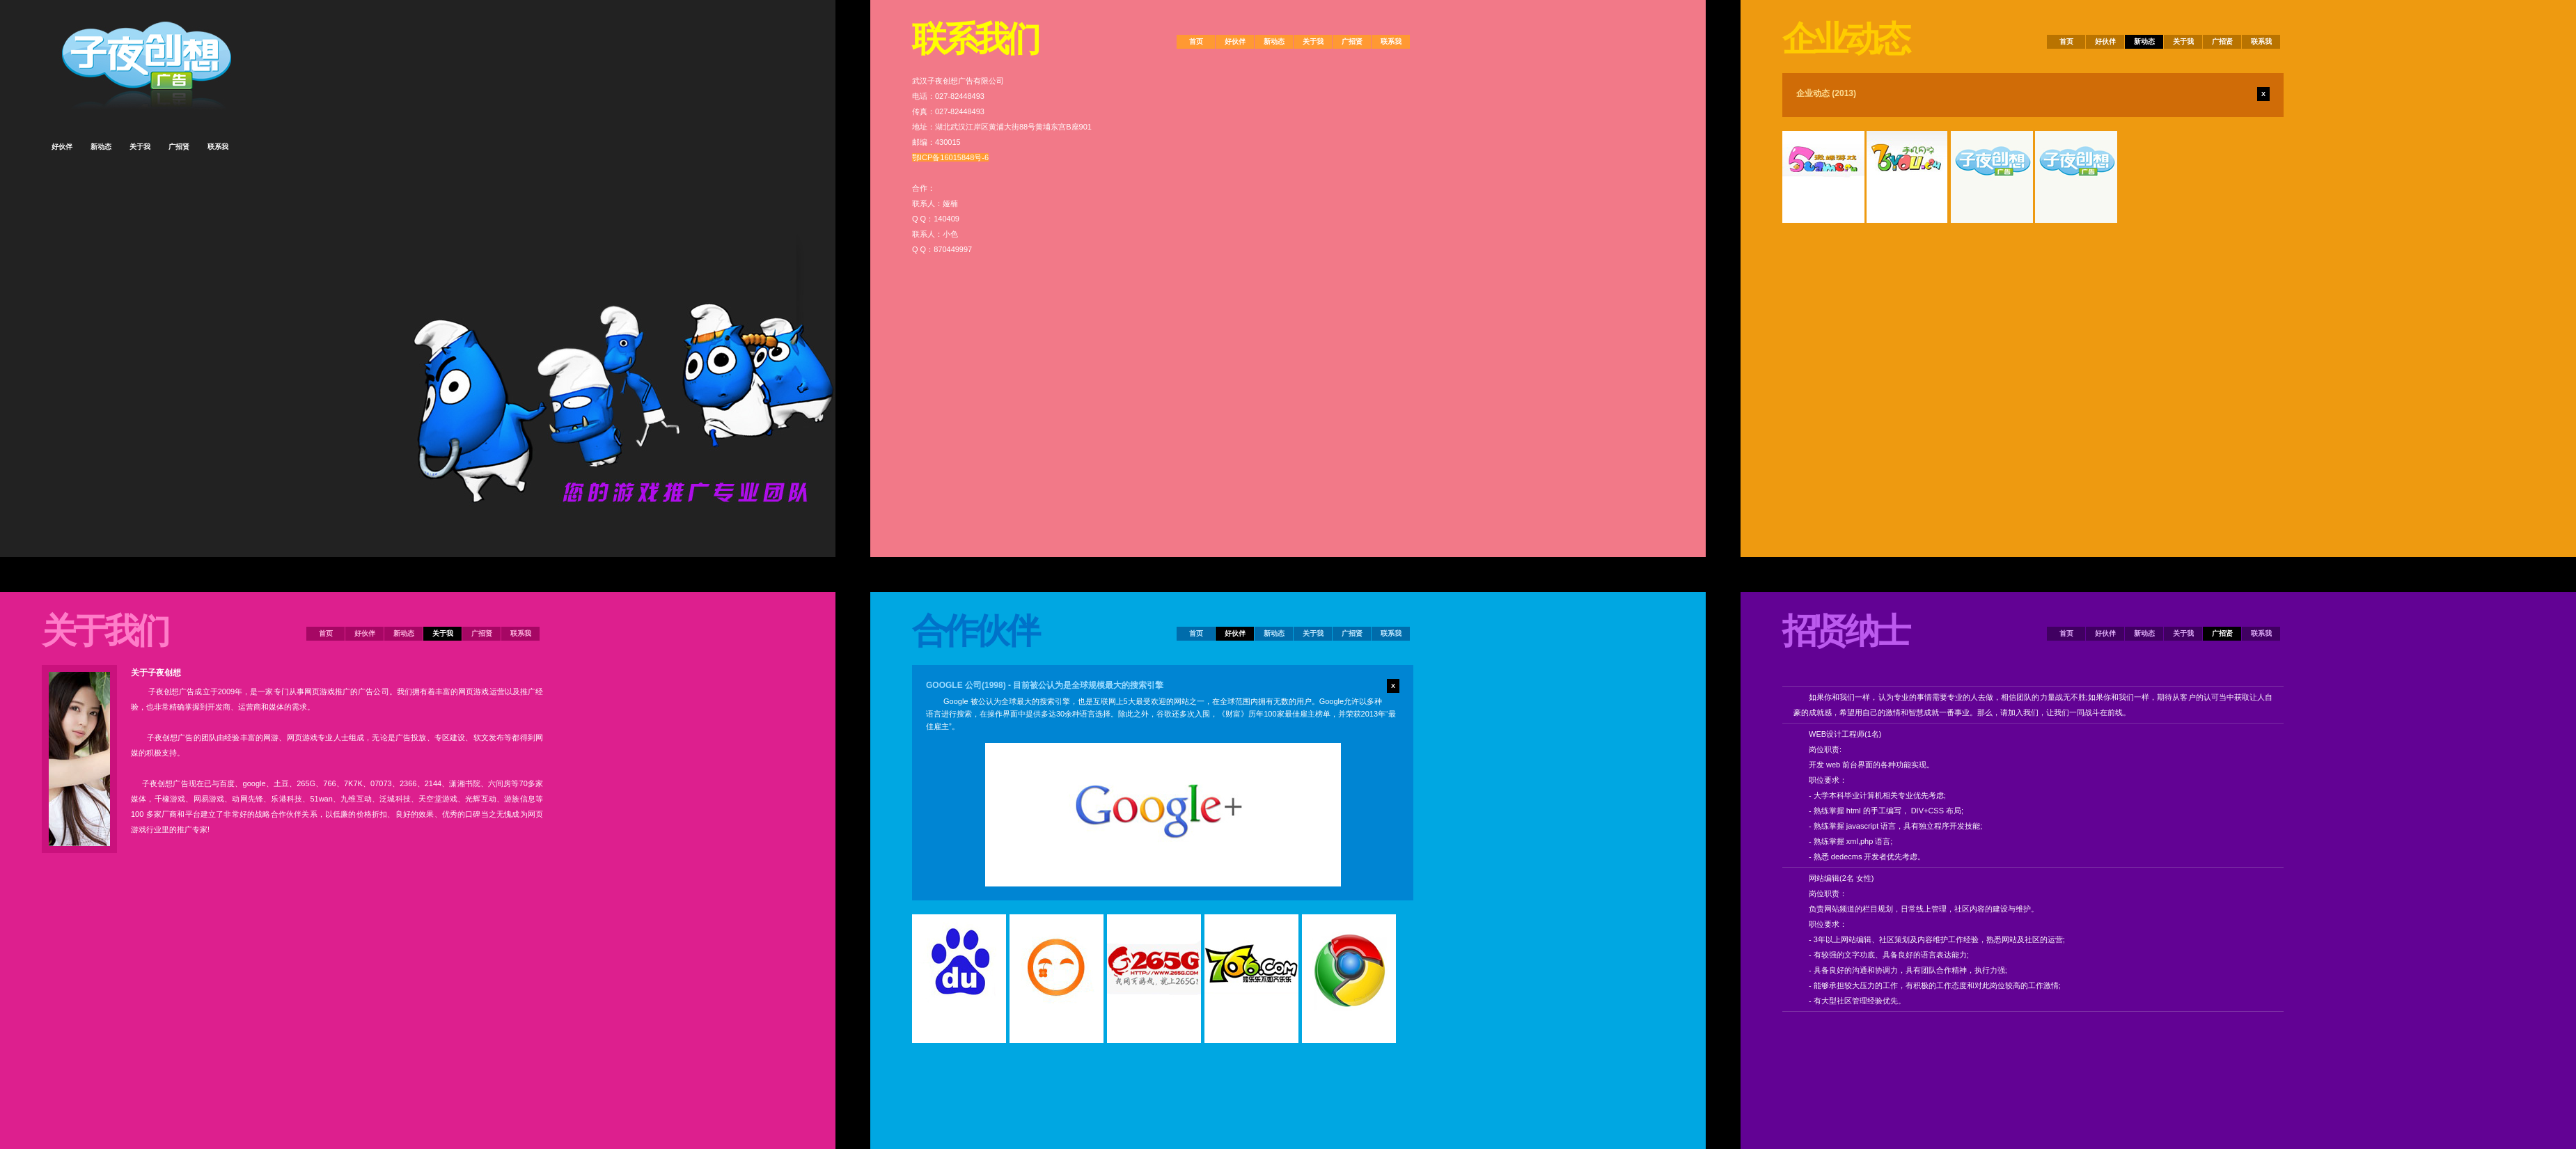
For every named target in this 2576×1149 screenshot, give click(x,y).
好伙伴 (364, 633)
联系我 (520, 633)
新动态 (403, 633)
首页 (326, 633)
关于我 (442, 633)
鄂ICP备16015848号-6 (950, 157)
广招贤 (481, 633)
